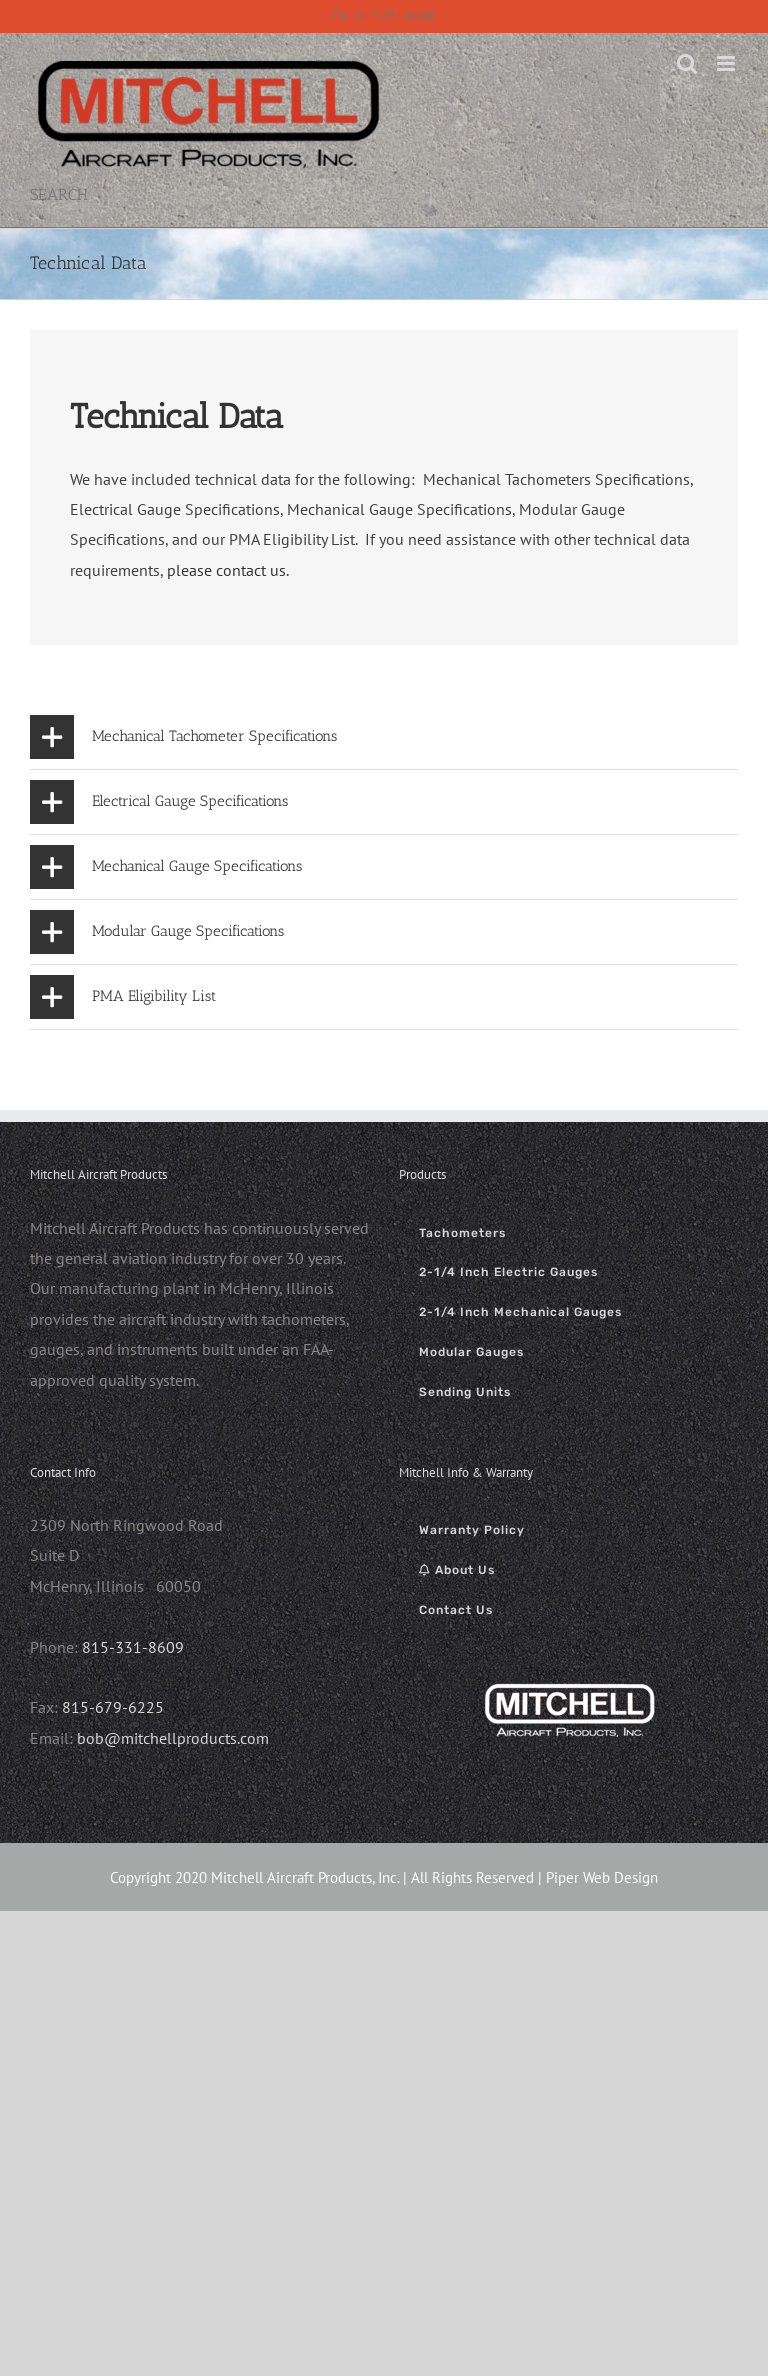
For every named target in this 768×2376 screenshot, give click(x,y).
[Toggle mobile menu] (727, 63)
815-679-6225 (113, 1707)
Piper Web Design (602, 1877)
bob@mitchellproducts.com (173, 1738)
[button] (384, 737)
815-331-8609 (133, 1647)
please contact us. (228, 570)
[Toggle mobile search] (687, 63)
